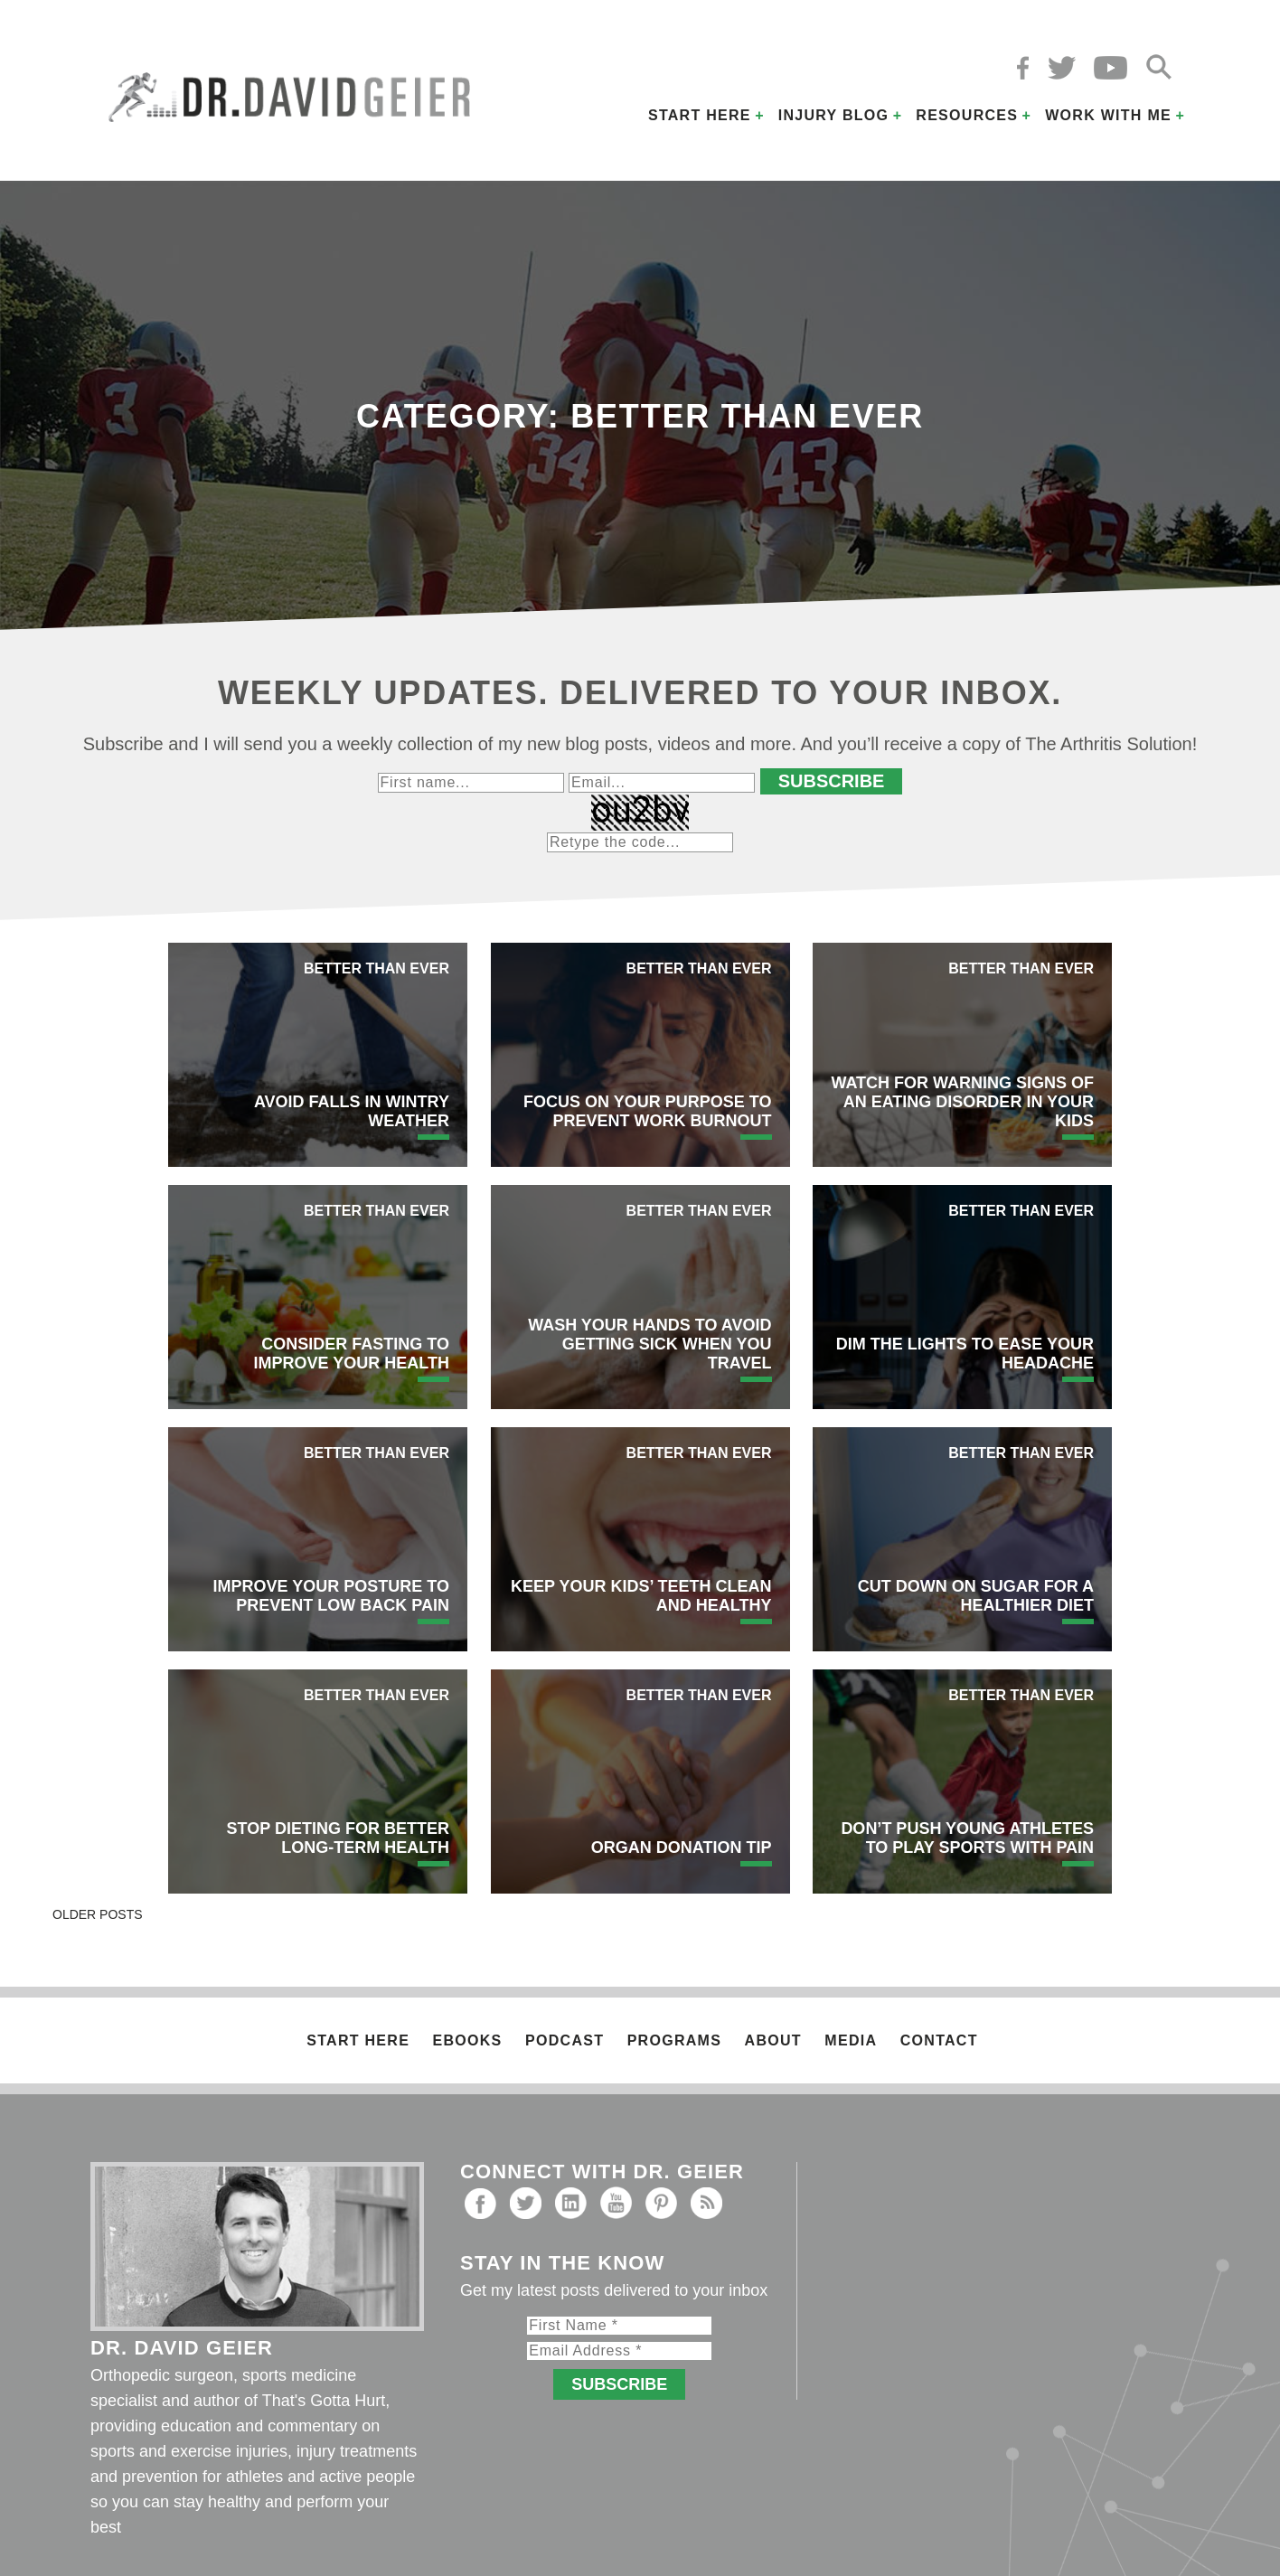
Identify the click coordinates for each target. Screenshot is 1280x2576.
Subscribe (831, 781)
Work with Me (1108, 115)
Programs (674, 2040)
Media (850, 2040)
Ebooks (468, 2040)
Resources (967, 115)
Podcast (564, 2040)
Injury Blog (833, 115)
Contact (939, 2040)
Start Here (699, 115)
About (773, 2040)
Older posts (97, 1914)
